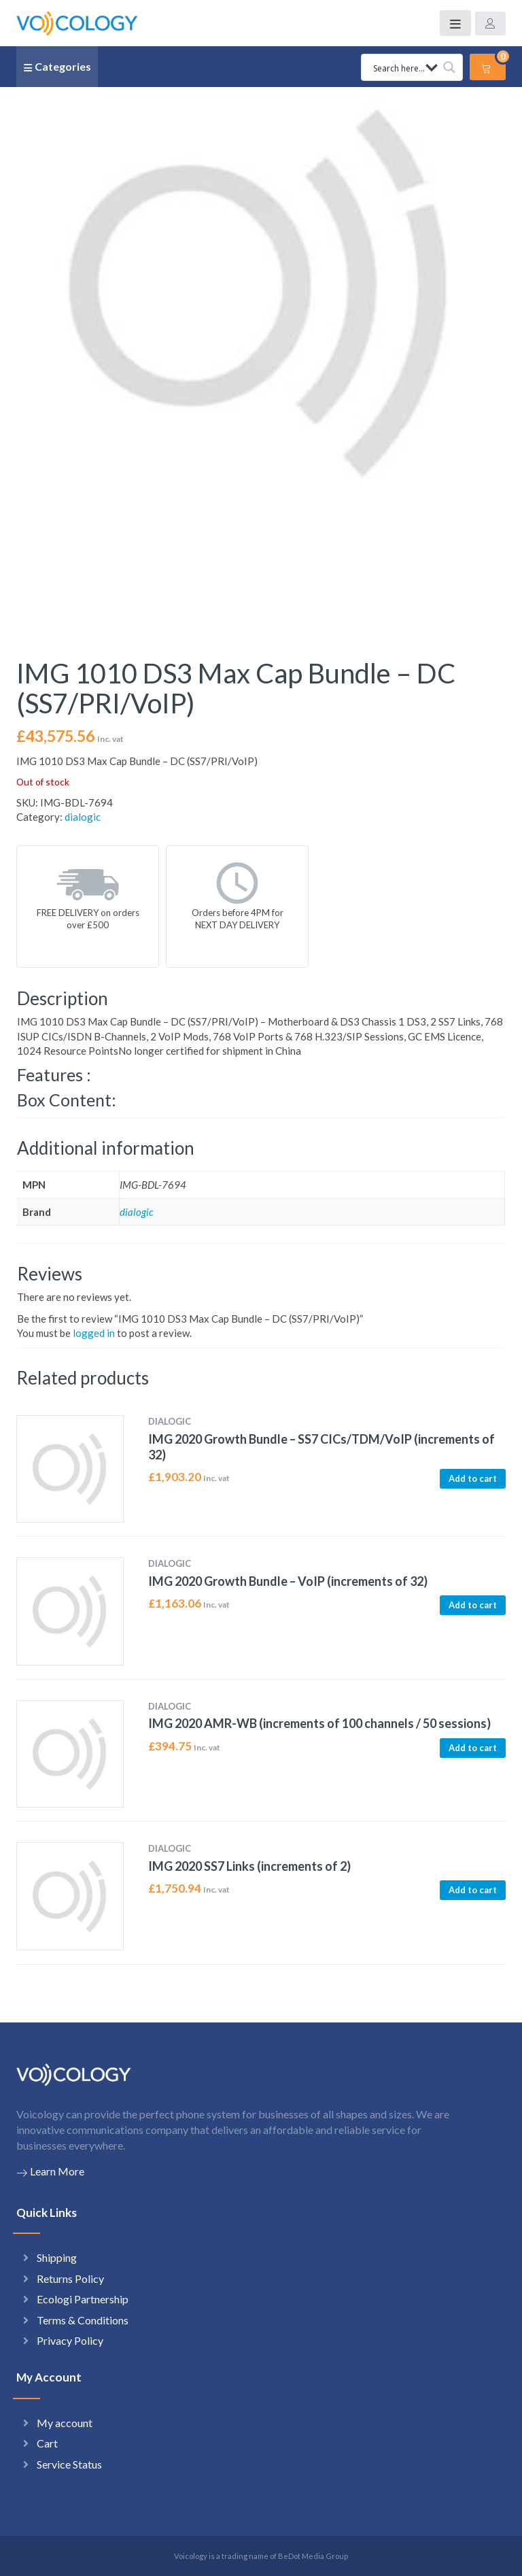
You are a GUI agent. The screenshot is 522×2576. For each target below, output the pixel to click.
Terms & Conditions (82, 2320)
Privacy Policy (70, 2340)
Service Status (69, 2464)
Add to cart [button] (473, 1478)
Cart (47, 2443)
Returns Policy (70, 2278)
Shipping (57, 2257)
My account (64, 2422)
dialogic (83, 817)
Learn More (50, 2171)
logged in (94, 1333)
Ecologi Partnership (82, 2298)
